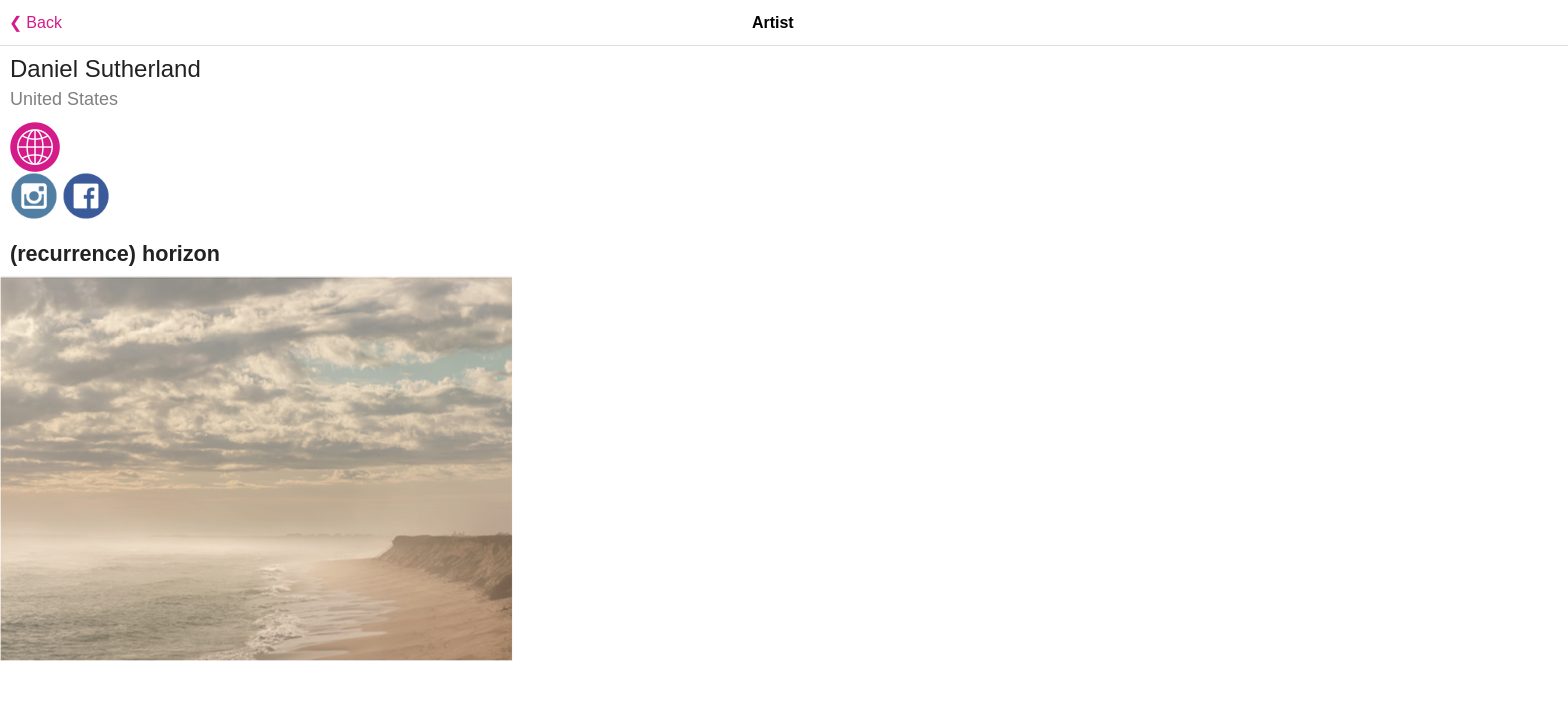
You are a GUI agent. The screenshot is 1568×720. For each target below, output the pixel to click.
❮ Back (31, 22)
